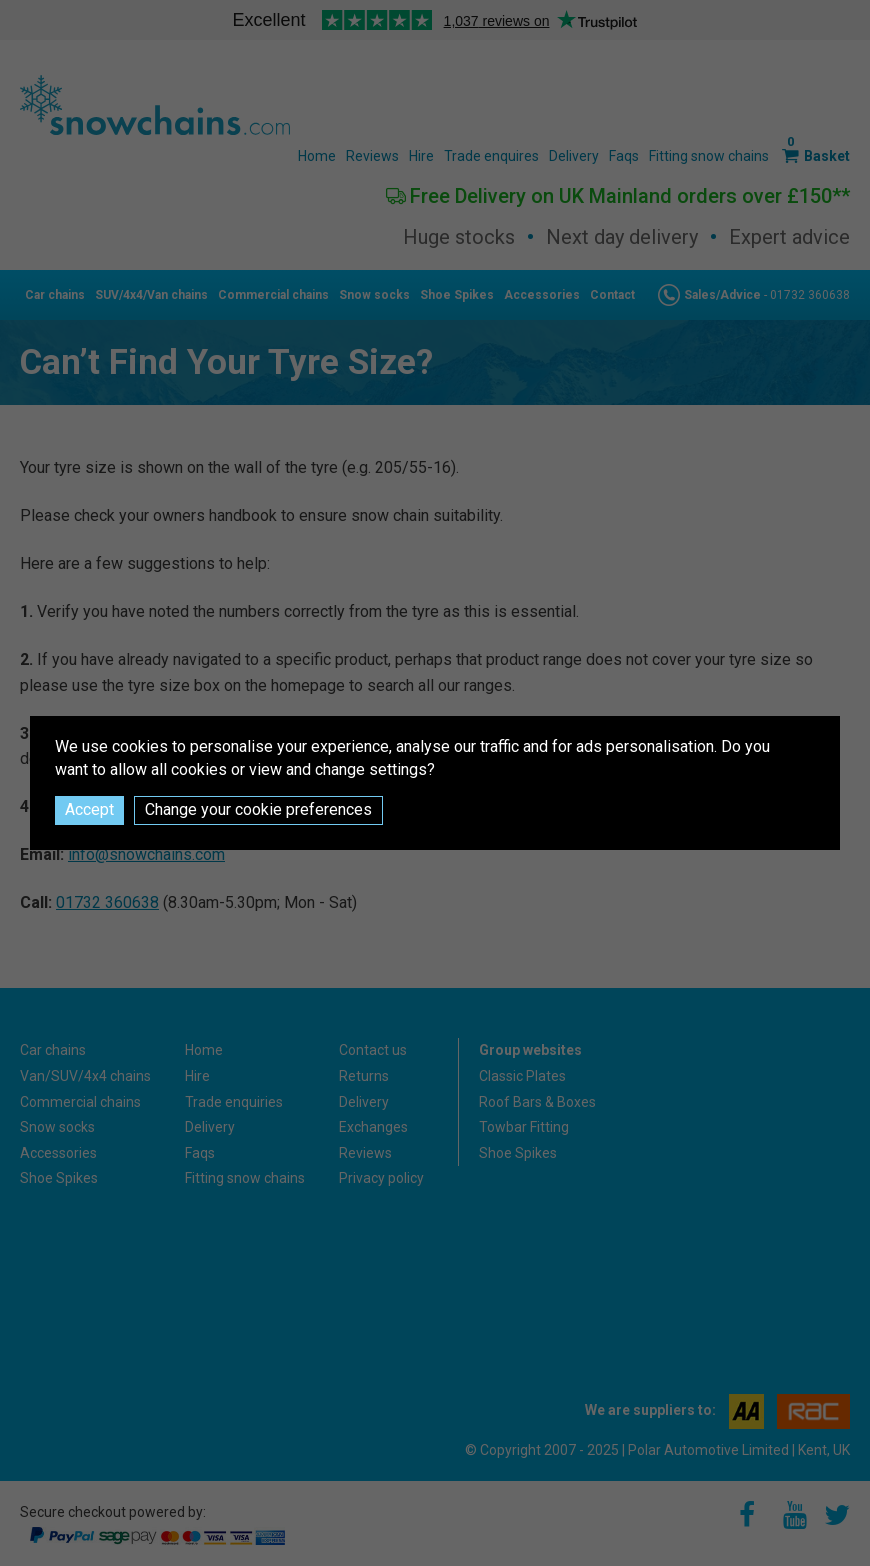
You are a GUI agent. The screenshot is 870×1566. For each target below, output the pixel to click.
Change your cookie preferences (258, 809)
